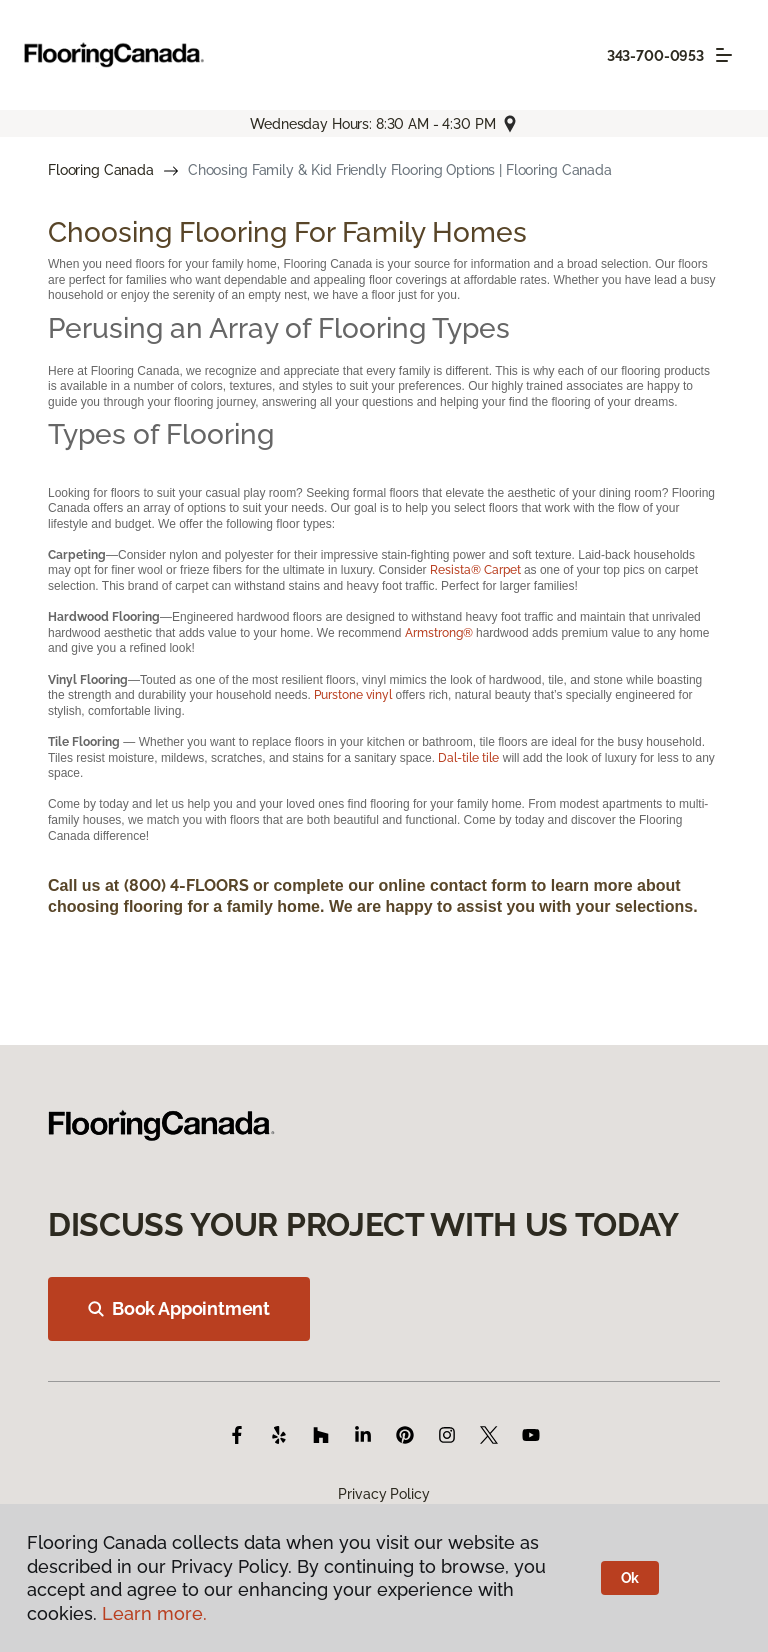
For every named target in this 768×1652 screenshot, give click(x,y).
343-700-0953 (655, 56)
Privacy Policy (383, 1494)
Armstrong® (439, 633)
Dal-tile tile (468, 758)
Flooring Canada (101, 170)
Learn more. (154, 1613)
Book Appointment (179, 1308)
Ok (630, 1578)
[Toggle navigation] (724, 55)
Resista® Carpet (477, 570)
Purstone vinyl (353, 695)
